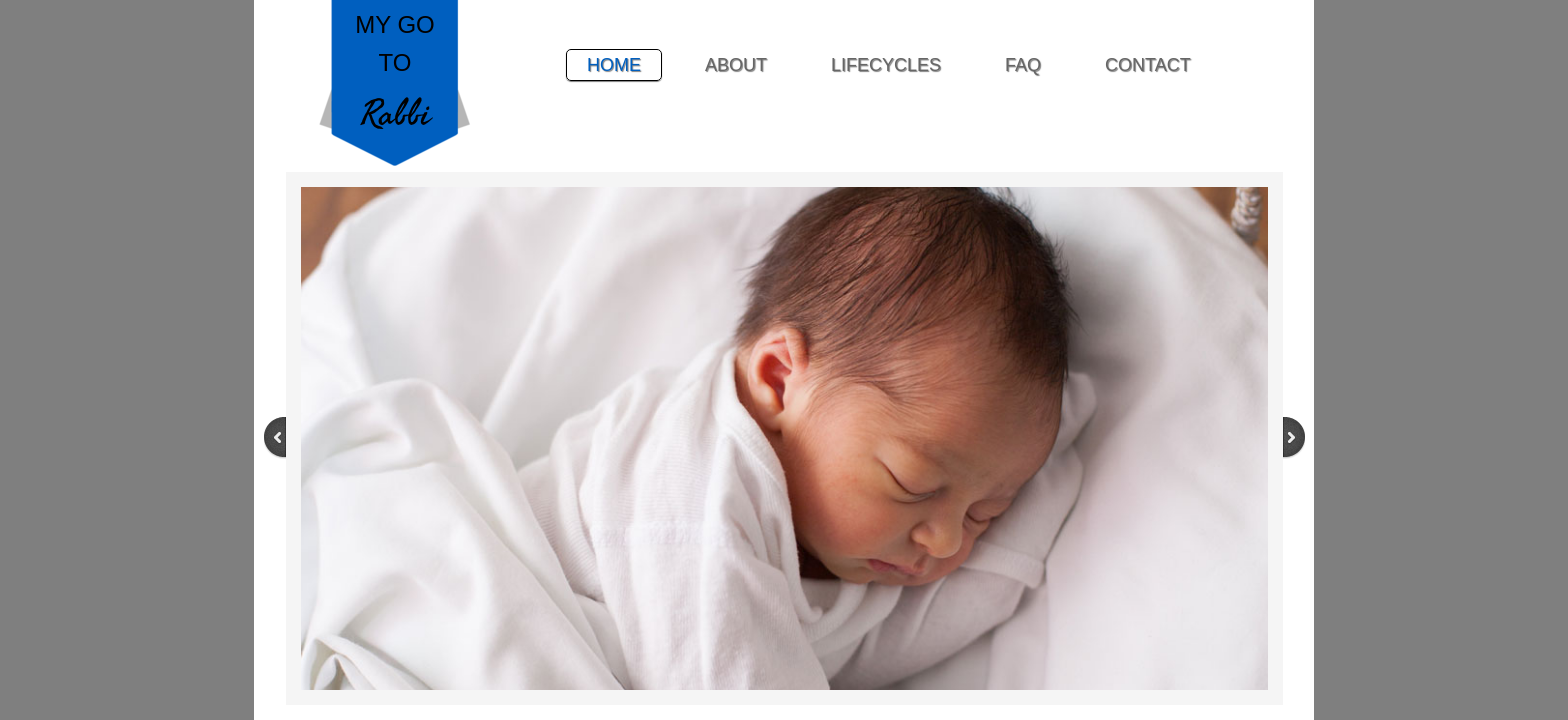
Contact (1148, 65)
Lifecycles (886, 65)
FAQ (1023, 65)
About (736, 65)
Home (614, 65)
